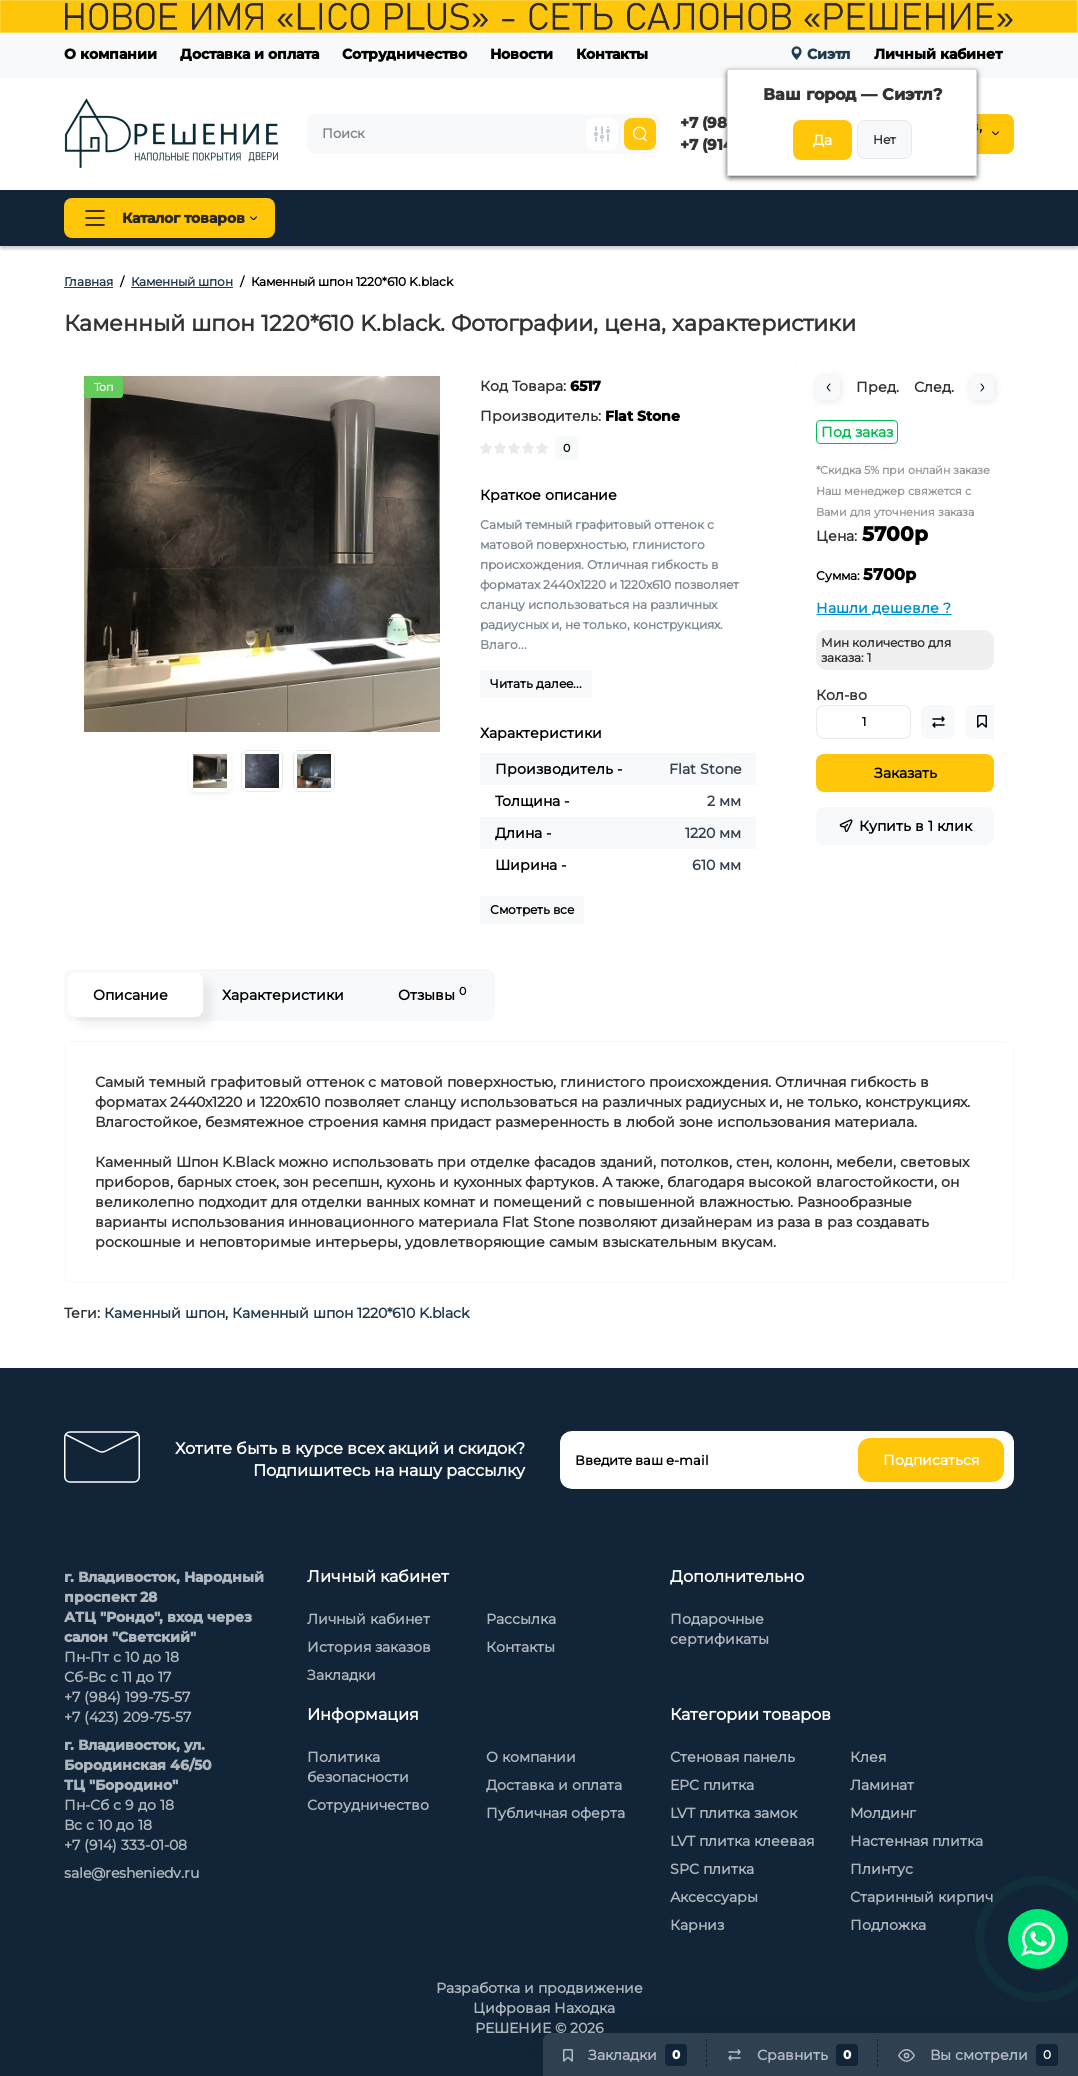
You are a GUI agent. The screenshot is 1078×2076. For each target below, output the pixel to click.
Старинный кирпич (921, 1897)
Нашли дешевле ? (883, 608)
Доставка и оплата (249, 54)
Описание (130, 995)
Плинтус (518, 218)
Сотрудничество (404, 54)
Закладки (341, 1675)
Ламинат (882, 1785)
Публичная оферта (555, 1813)
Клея (868, 1757)
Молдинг (883, 1813)
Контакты (612, 54)
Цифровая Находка (544, 2008)
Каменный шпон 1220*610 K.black (350, 1313)
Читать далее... (536, 683)
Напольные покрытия (385, 218)
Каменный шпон (947, 218)
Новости (521, 54)
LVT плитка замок (733, 1813)
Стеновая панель (627, 218)
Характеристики (283, 995)
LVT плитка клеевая (742, 1841)
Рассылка (521, 1619)
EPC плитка (712, 1785)
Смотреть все (532, 909)
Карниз (697, 1925)
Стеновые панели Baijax (788, 218)
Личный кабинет (938, 54)
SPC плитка (712, 1869)
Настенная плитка (916, 1841)
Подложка (888, 1925)
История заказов (369, 1647)
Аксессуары (714, 1897)
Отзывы (432, 994)
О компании (110, 54)
